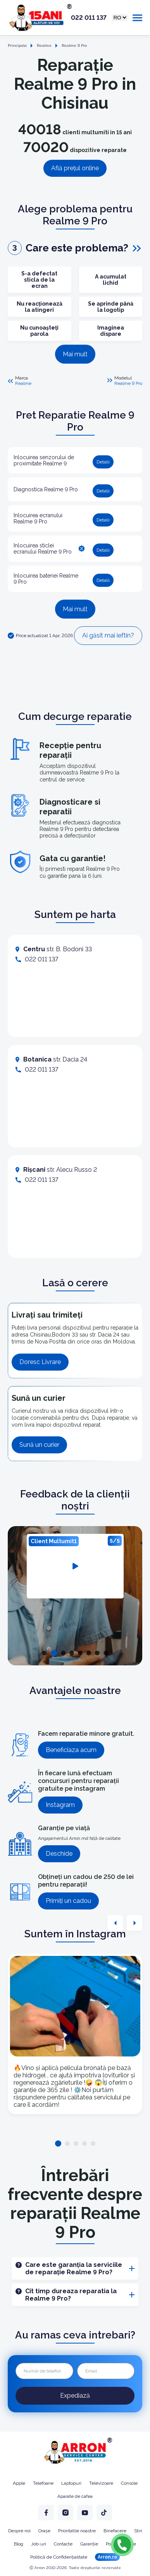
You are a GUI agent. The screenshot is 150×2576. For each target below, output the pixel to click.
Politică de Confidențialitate (58, 2557)
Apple (19, 2483)
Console (129, 2483)
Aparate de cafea (75, 2496)
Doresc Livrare (40, 1362)
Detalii (103, 462)
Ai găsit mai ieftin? (108, 635)
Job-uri (38, 2544)
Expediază (75, 2395)
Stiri (138, 2530)
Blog (18, 2544)
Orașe (44, 2530)
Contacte (63, 2544)
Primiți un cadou (68, 1900)
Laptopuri (71, 2483)
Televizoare (101, 2483)
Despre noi (19, 2530)
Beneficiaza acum (71, 1750)
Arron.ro (107, 2557)
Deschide (59, 1853)
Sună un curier (39, 1444)
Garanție (89, 2544)
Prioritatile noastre (77, 2530)
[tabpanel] (75, 1566)
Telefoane (43, 2483)
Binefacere (114, 2530)
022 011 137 (89, 18)
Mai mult (75, 354)
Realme (23, 383)
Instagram (60, 1804)
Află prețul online (75, 168)
